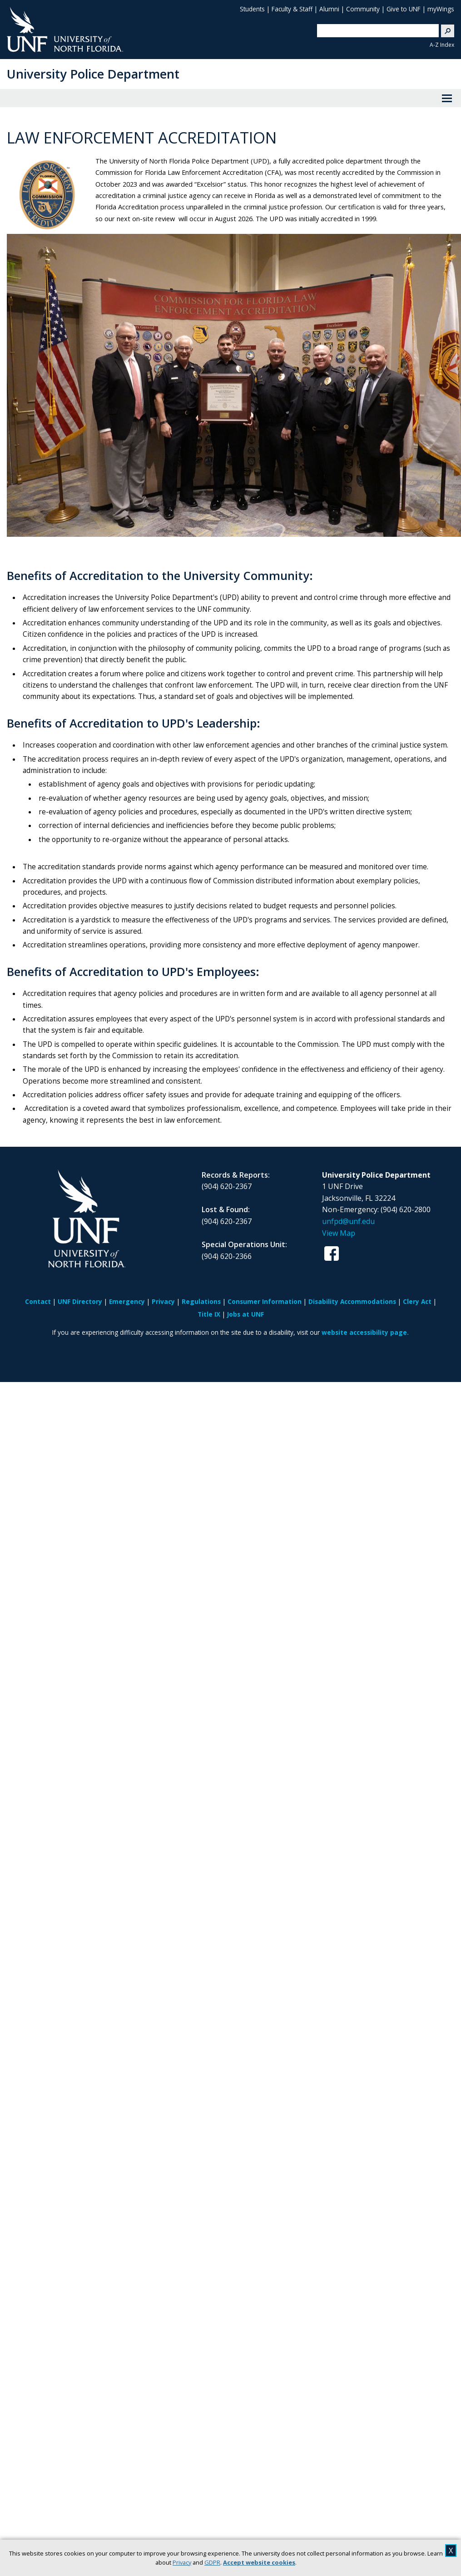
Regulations (201, 1301)
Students (252, 9)
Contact (38, 1301)
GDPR (212, 2562)
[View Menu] (447, 98)
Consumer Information (265, 1301)
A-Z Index (442, 45)
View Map (338, 1233)
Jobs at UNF (245, 1314)
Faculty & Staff (292, 9)
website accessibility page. (365, 1332)
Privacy (182, 2562)
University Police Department (93, 73)
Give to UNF (404, 9)
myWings (440, 9)
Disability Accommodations (352, 1301)
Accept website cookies (259, 2562)
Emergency (127, 1301)
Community (363, 9)
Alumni (329, 9)
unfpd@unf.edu (348, 1221)
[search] (374, 30)
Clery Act (417, 1301)
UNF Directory (80, 1301)
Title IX (209, 1314)
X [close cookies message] (451, 2551)
